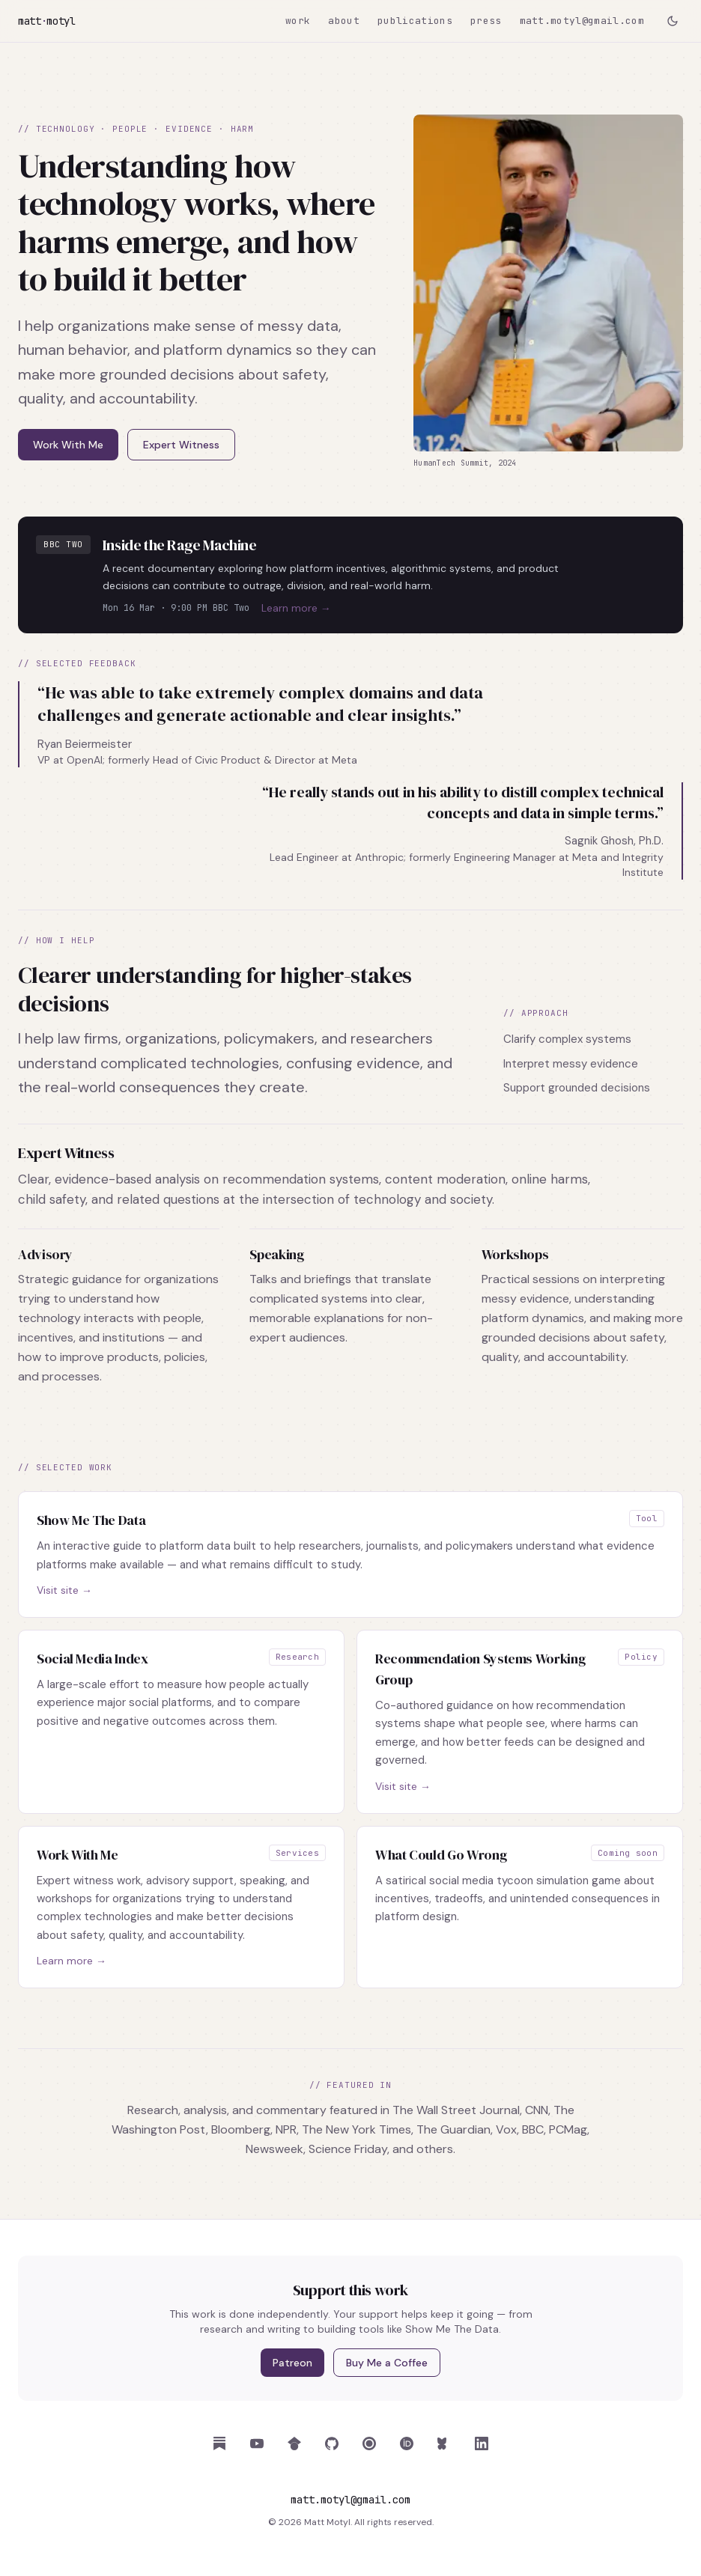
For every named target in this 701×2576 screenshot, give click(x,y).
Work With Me (68, 444)
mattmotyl (47, 21)
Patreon (292, 2362)
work (297, 20)
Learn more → (296, 608)
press (486, 20)
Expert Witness (181, 444)
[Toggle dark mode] (672, 20)
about (343, 20)
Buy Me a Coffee (387, 2362)
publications (414, 20)
